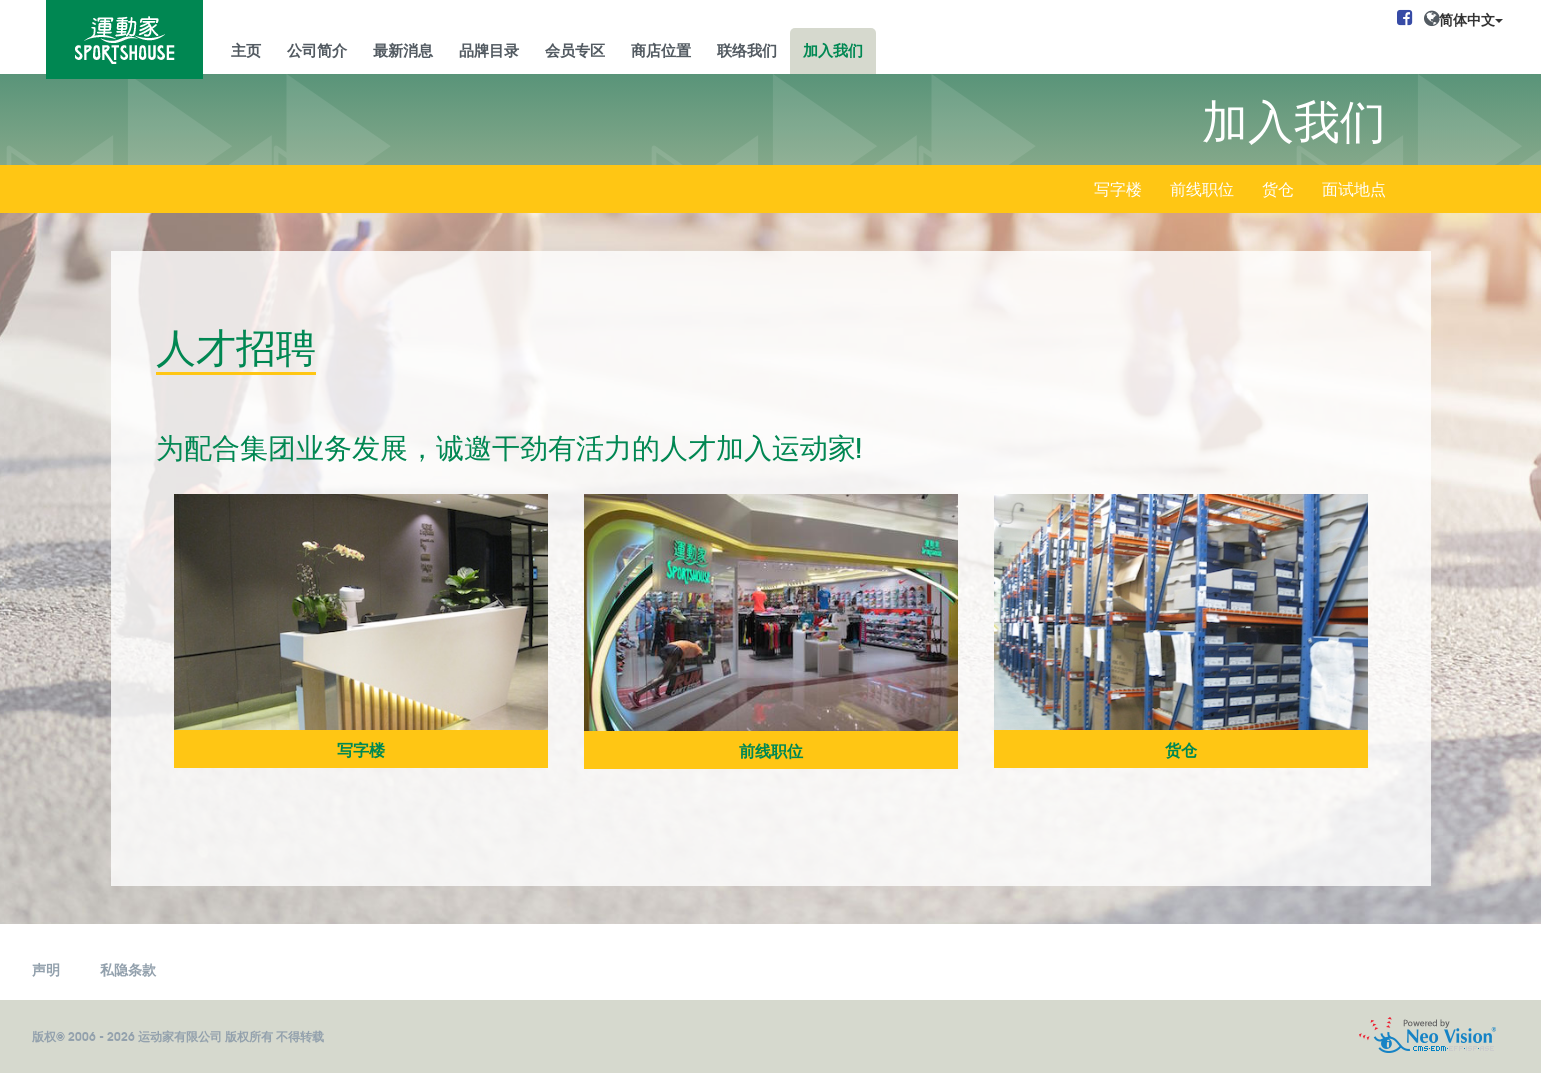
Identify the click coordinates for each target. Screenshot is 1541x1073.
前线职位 (1202, 191)
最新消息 (403, 49)
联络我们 (747, 49)
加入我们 (833, 49)
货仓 (1278, 191)
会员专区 (575, 49)
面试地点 (1354, 191)
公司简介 (317, 49)
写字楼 (1118, 191)
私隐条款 (128, 968)
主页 (246, 49)
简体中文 (1471, 19)
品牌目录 (489, 49)
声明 (46, 968)
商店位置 (661, 49)
